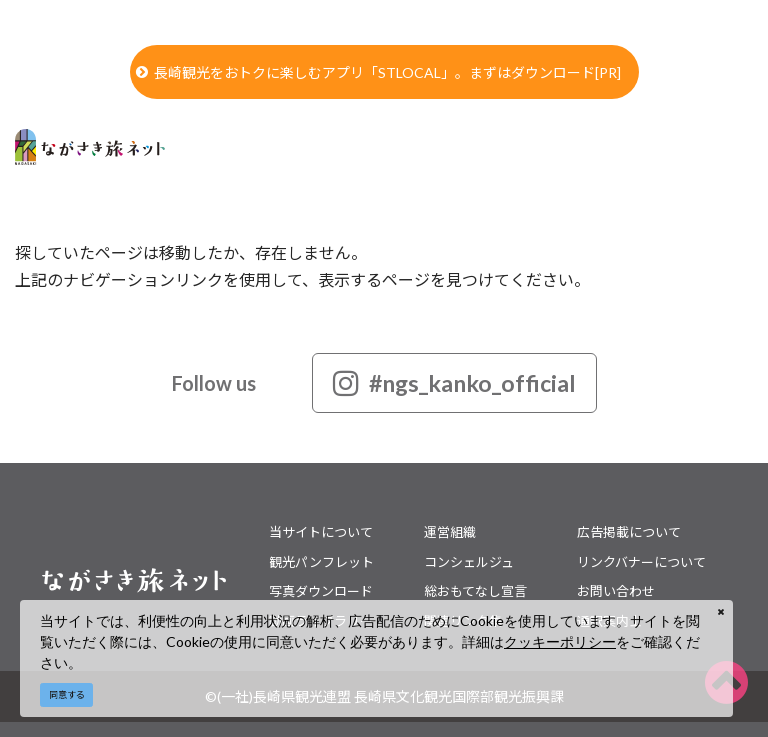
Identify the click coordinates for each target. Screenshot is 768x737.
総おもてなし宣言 (475, 591)
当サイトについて (321, 532)
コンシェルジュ (469, 562)
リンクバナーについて (641, 562)
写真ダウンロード (321, 591)
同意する (67, 694)
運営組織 (450, 532)
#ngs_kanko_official (454, 383)
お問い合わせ (616, 591)
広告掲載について (629, 532)
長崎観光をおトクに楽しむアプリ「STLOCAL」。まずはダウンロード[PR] (378, 72)
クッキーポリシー (560, 641)
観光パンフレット (321, 562)
